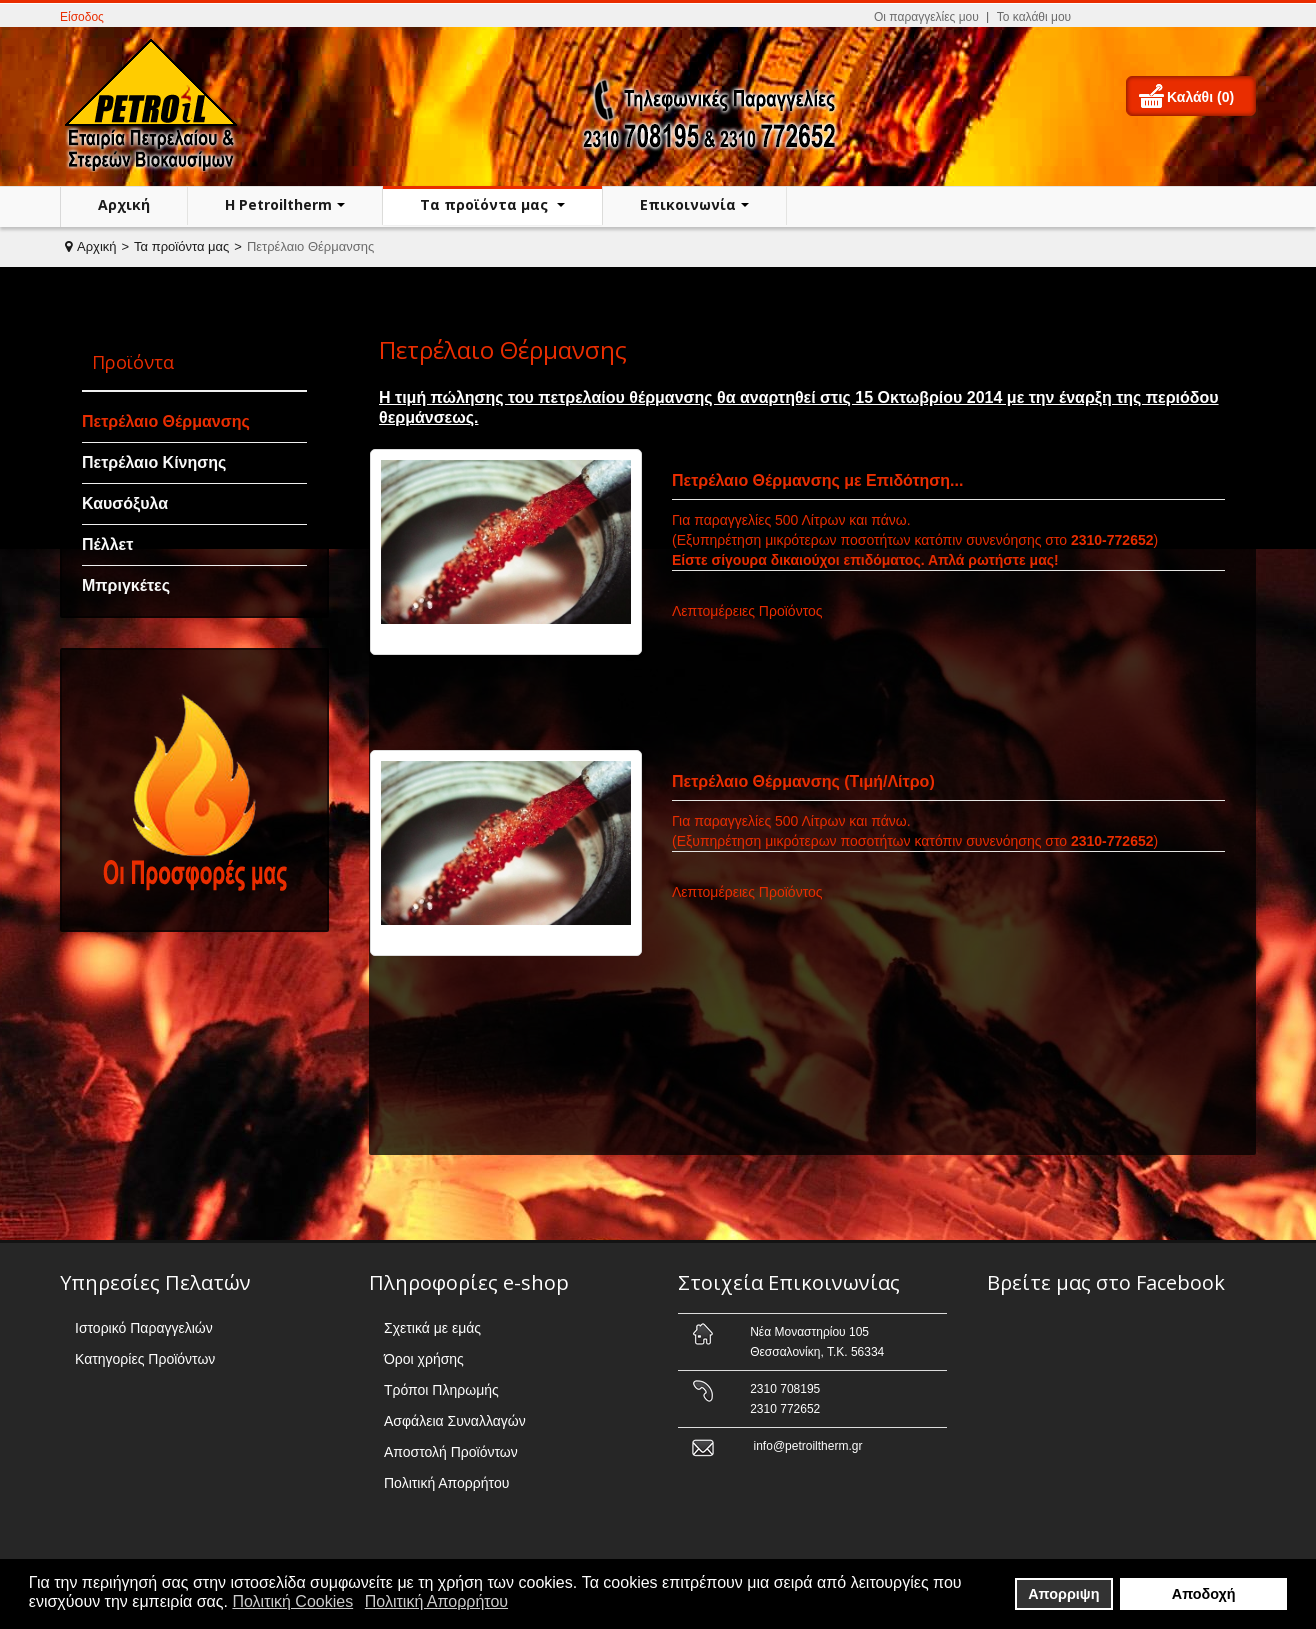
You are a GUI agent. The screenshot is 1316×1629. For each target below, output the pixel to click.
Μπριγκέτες (126, 585)
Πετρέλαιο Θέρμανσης (166, 421)
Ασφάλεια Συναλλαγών (455, 1421)
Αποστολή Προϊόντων (451, 1452)
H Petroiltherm (278, 204)
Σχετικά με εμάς (432, 1328)
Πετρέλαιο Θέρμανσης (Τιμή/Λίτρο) (803, 781)
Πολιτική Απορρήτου (446, 1483)
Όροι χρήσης (424, 1359)
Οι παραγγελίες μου (926, 17)
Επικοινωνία (688, 204)
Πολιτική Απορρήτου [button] (436, 1601)
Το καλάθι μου (1034, 17)
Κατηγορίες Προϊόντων (145, 1359)
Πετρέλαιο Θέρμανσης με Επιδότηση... (817, 480)
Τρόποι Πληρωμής (441, 1390)
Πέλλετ (107, 544)
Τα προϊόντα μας (486, 204)
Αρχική (124, 204)
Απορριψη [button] (1063, 1594)
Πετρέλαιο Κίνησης (154, 462)
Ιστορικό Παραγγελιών (144, 1328)
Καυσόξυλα (125, 503)
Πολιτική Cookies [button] (292, 1601)
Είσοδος (82, 17)
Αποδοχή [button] (1204, 1594)
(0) (1225, 97)
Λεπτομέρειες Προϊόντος (747, 611)
